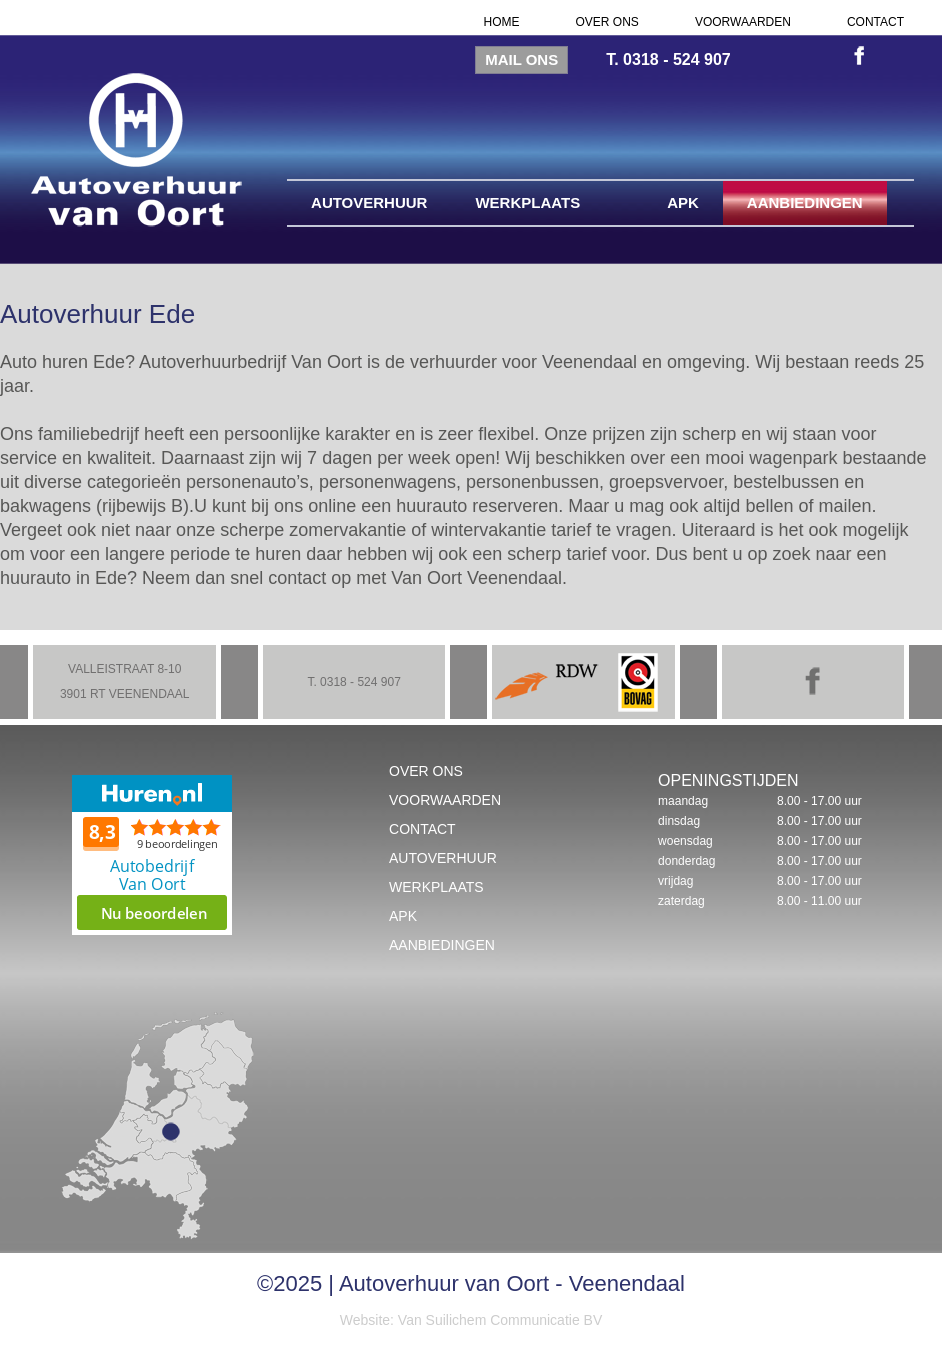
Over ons (607, 22)
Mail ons (521, 59)
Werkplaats (527, 202)
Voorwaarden (743, 22)
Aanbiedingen (805, 202)
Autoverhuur (369, 202)
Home (502, 22)
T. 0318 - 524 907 (668, 59)
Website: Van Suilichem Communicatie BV (471, 1320)
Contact (875, 22)
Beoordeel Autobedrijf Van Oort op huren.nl (152, 855)
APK (683, 202)
